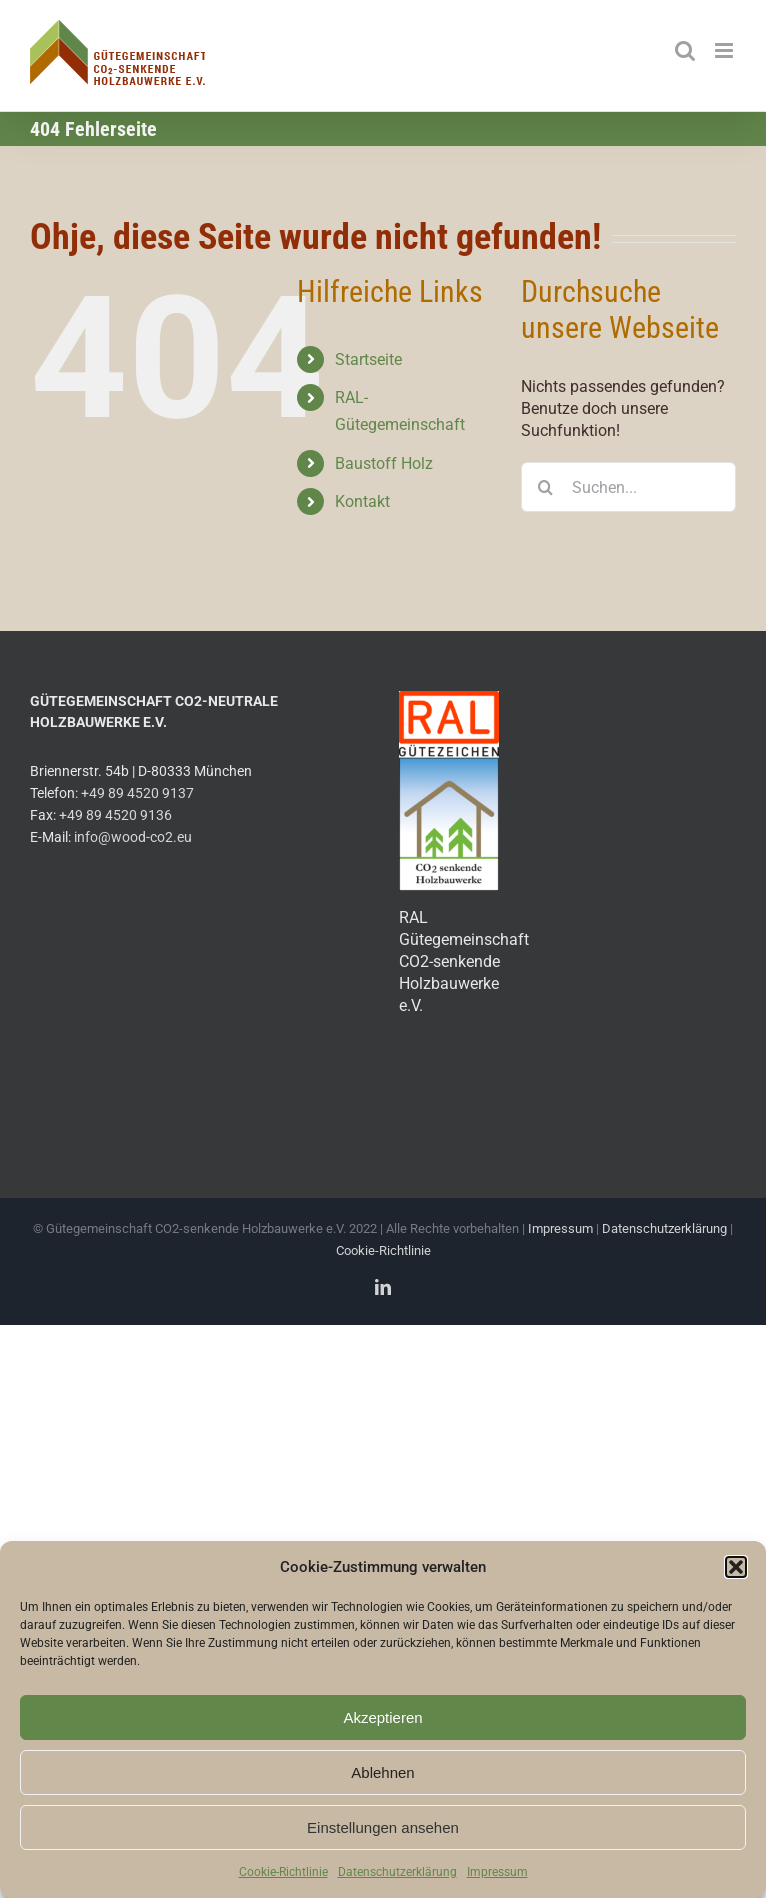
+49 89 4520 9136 (115, 815)
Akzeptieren (382, 1717)
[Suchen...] (628, 487)
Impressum (497, 1872)
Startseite (368, 359)
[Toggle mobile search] (685, 50)
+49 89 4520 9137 (137, 793)
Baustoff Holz (384, 463)
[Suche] (546, 487)
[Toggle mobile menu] (725, 50)
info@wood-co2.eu (133, 837)
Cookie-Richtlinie (283, 1872)
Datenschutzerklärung (397, 1872)
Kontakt (362, 501)
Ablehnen (382, 1772)
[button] (736, 1567)
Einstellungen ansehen (383, 1827)
